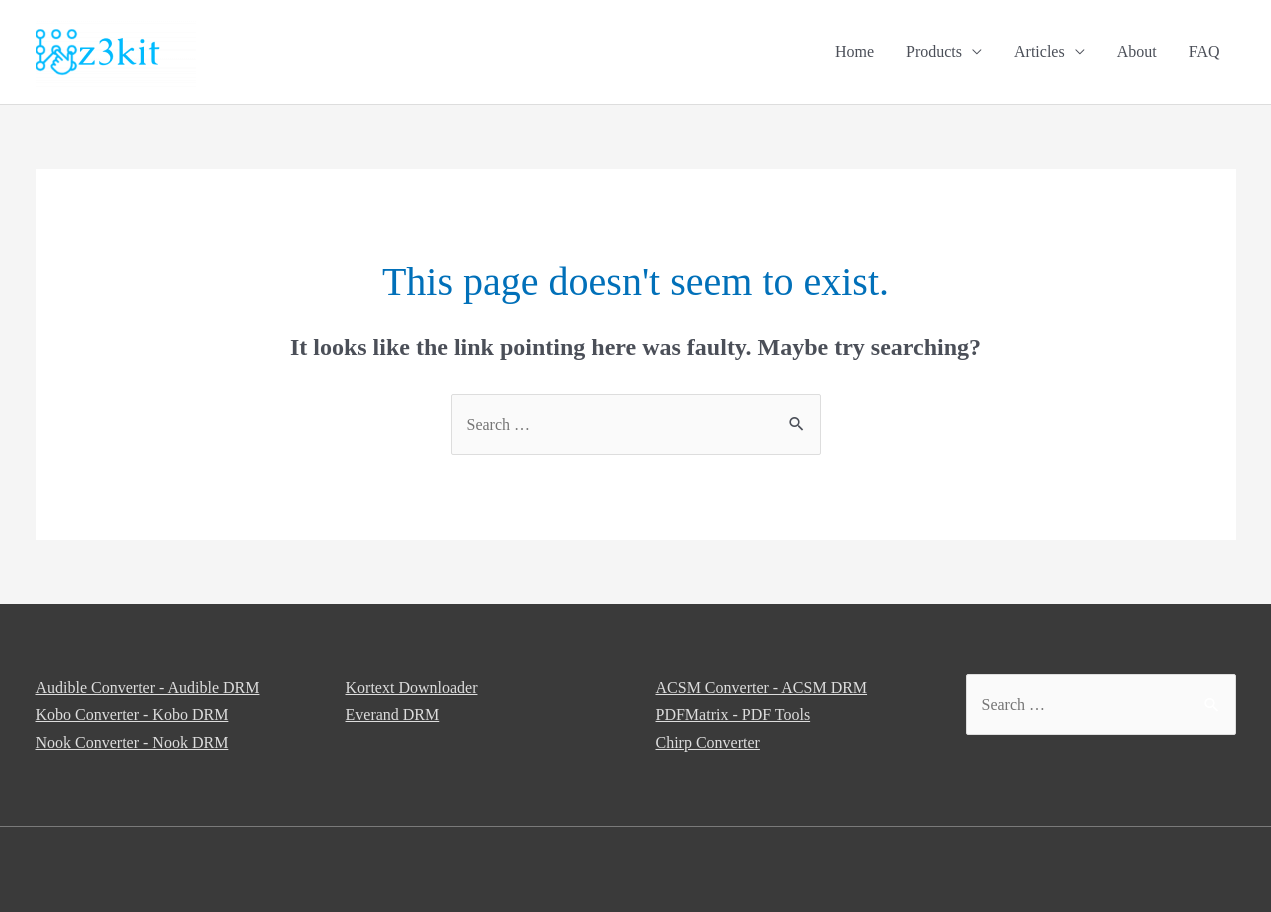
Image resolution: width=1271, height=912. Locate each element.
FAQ (1204, 51)
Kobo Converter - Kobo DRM (132, 714)
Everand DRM (393, 714)
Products (934, 51)
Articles (1039, 51)
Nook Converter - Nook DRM (132, 742)
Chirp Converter (708, 742)
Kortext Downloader (412, 687)
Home (854, 51)
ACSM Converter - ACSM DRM (762, 687)
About (1137, 51)
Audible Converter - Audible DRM (148, 687)
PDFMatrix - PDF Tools (733, 714)
